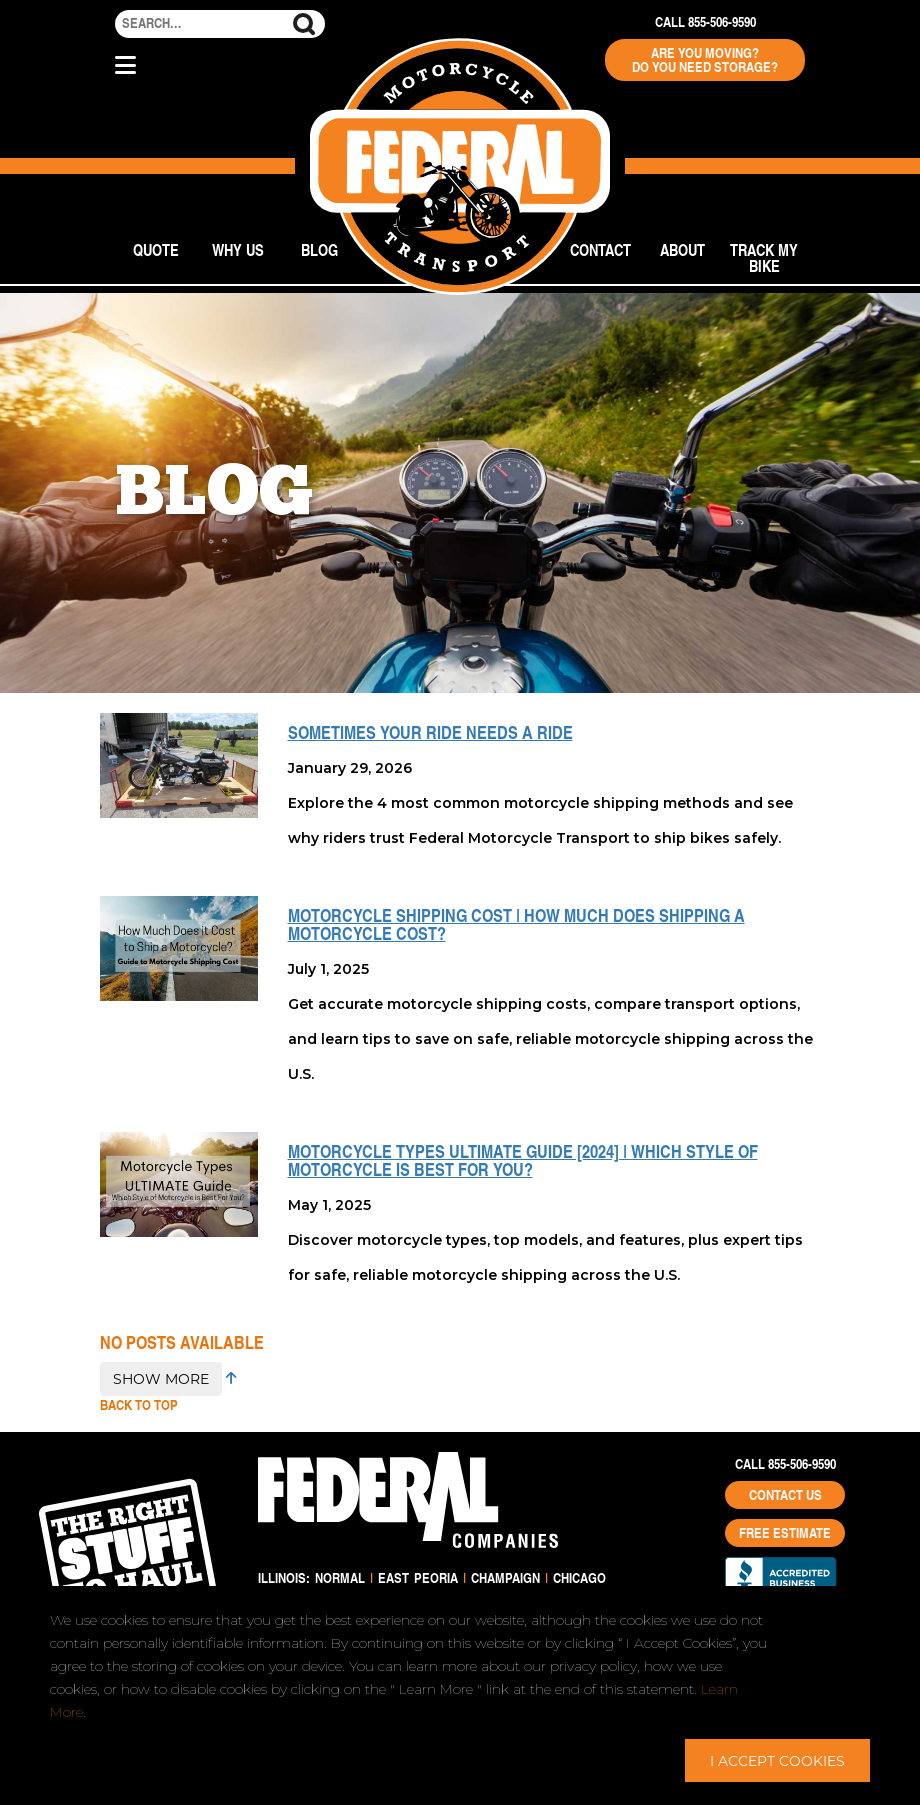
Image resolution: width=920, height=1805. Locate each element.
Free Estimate (785, 1533)
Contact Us (785, 1495)
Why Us (238, 249)
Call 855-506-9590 (705, 22)
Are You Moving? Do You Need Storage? (705, 60)
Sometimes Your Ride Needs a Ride (430, 732)
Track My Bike (764, 257)
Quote (156, 249)
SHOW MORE (161, 1378)
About (682, 249)
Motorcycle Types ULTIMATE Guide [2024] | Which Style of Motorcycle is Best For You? (523, 1160)
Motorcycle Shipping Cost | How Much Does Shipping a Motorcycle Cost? (516, 924)
